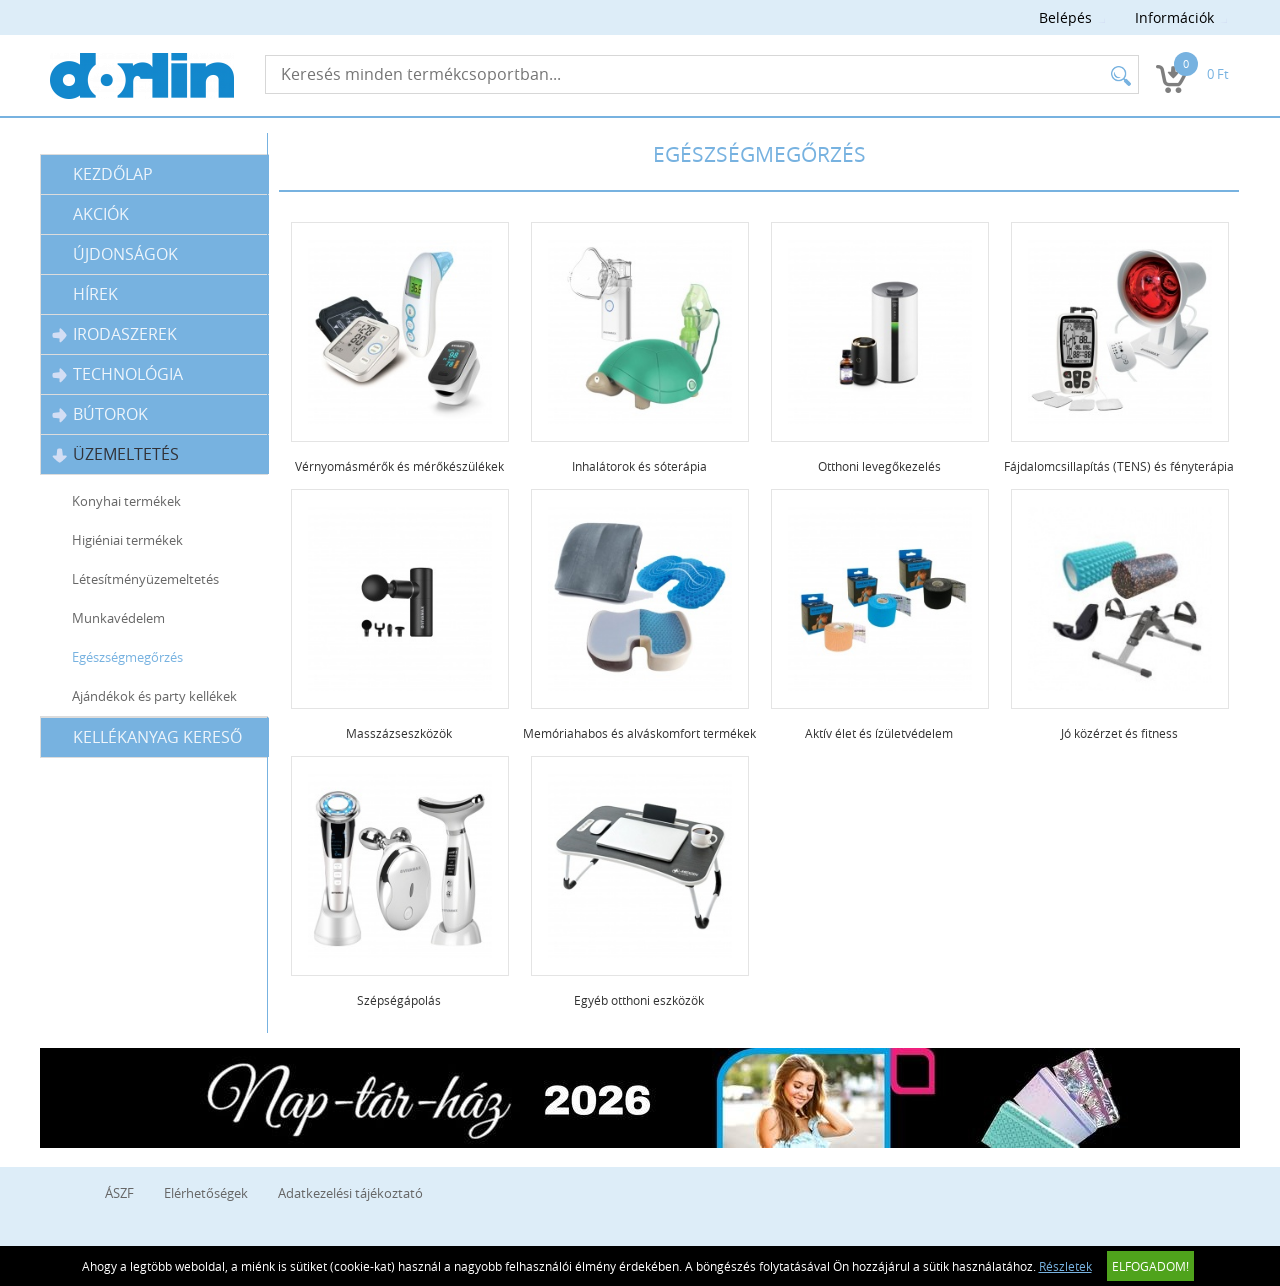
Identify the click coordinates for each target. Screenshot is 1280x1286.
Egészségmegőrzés (127, 657)
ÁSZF (119, 1193)
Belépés (1065, 17)
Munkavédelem (118, 618)
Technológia (117, 374)
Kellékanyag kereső (157, 737)
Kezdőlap (113, 174)
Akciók (101, 214)
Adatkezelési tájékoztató (350, 1193)
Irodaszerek (114, 334)
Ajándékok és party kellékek (154, 696)
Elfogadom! (1150, 1266)
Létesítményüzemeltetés (145, 579)
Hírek (95, 294)
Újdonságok (125, 254)
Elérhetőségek (206, 1193)
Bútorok (100, 414)
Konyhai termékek (126, 501)
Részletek (1065, 1266)
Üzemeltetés (115, 454)
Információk (1174, 17)
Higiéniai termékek (127, 540)
